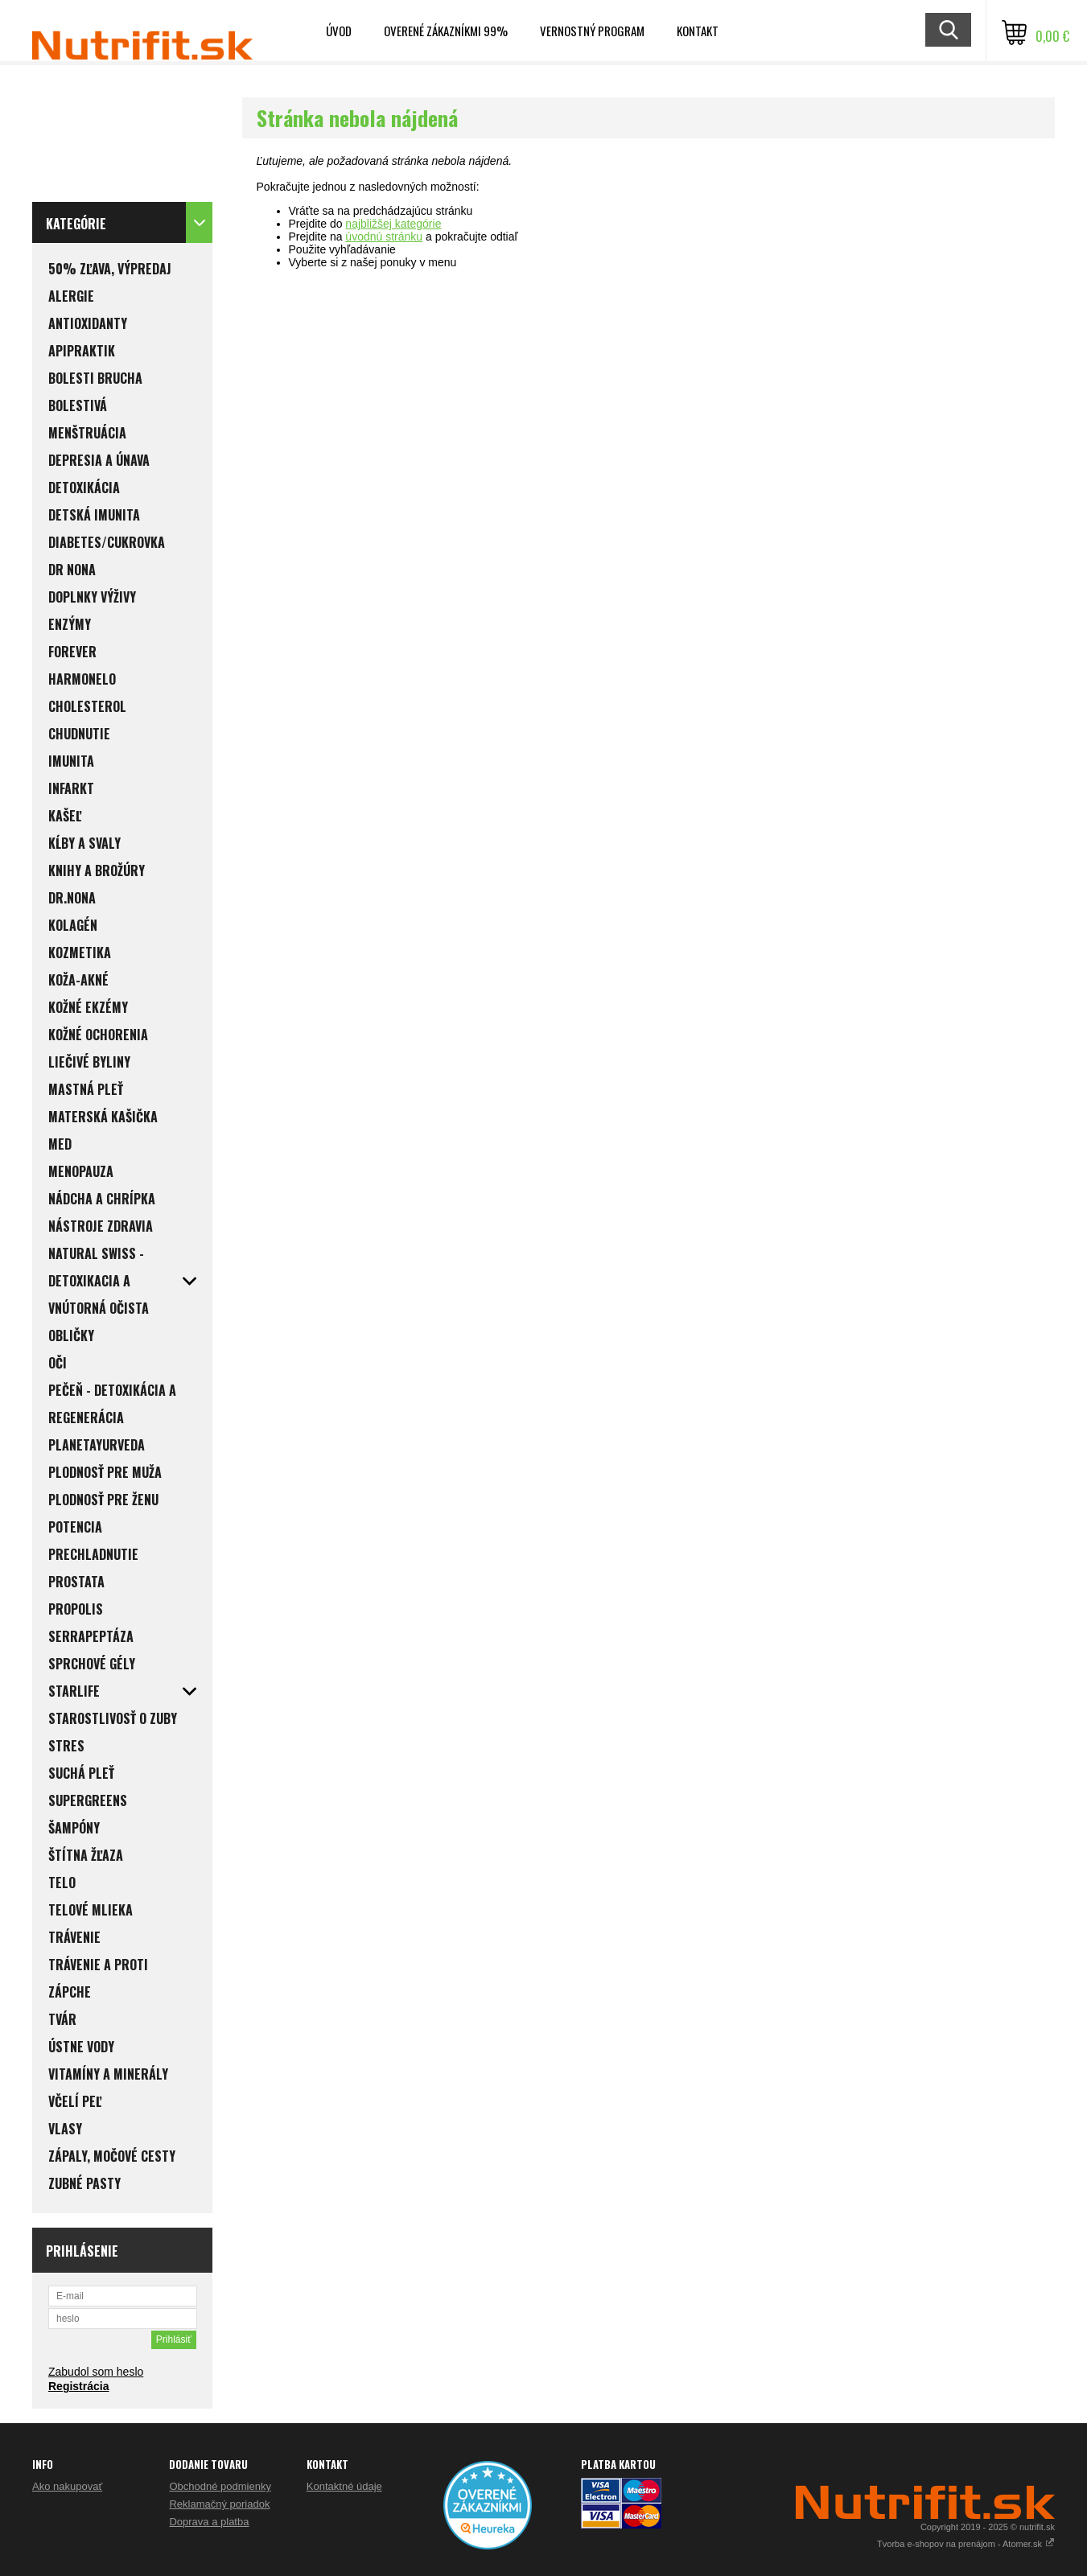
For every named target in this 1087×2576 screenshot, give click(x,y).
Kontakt (697, 30)
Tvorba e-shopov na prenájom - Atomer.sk (966, 2544)
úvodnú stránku (383, 236)
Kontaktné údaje (344, 2486)
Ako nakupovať (67, 2486)
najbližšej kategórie (393, 223)
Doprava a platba (209, 2522)
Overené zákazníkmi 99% (446, 30)
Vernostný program (592, 30)
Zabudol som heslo (95, 2371)
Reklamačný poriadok (219, 2504)
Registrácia (78, 2386)
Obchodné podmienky (219, 2486)
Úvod (339, 30)
